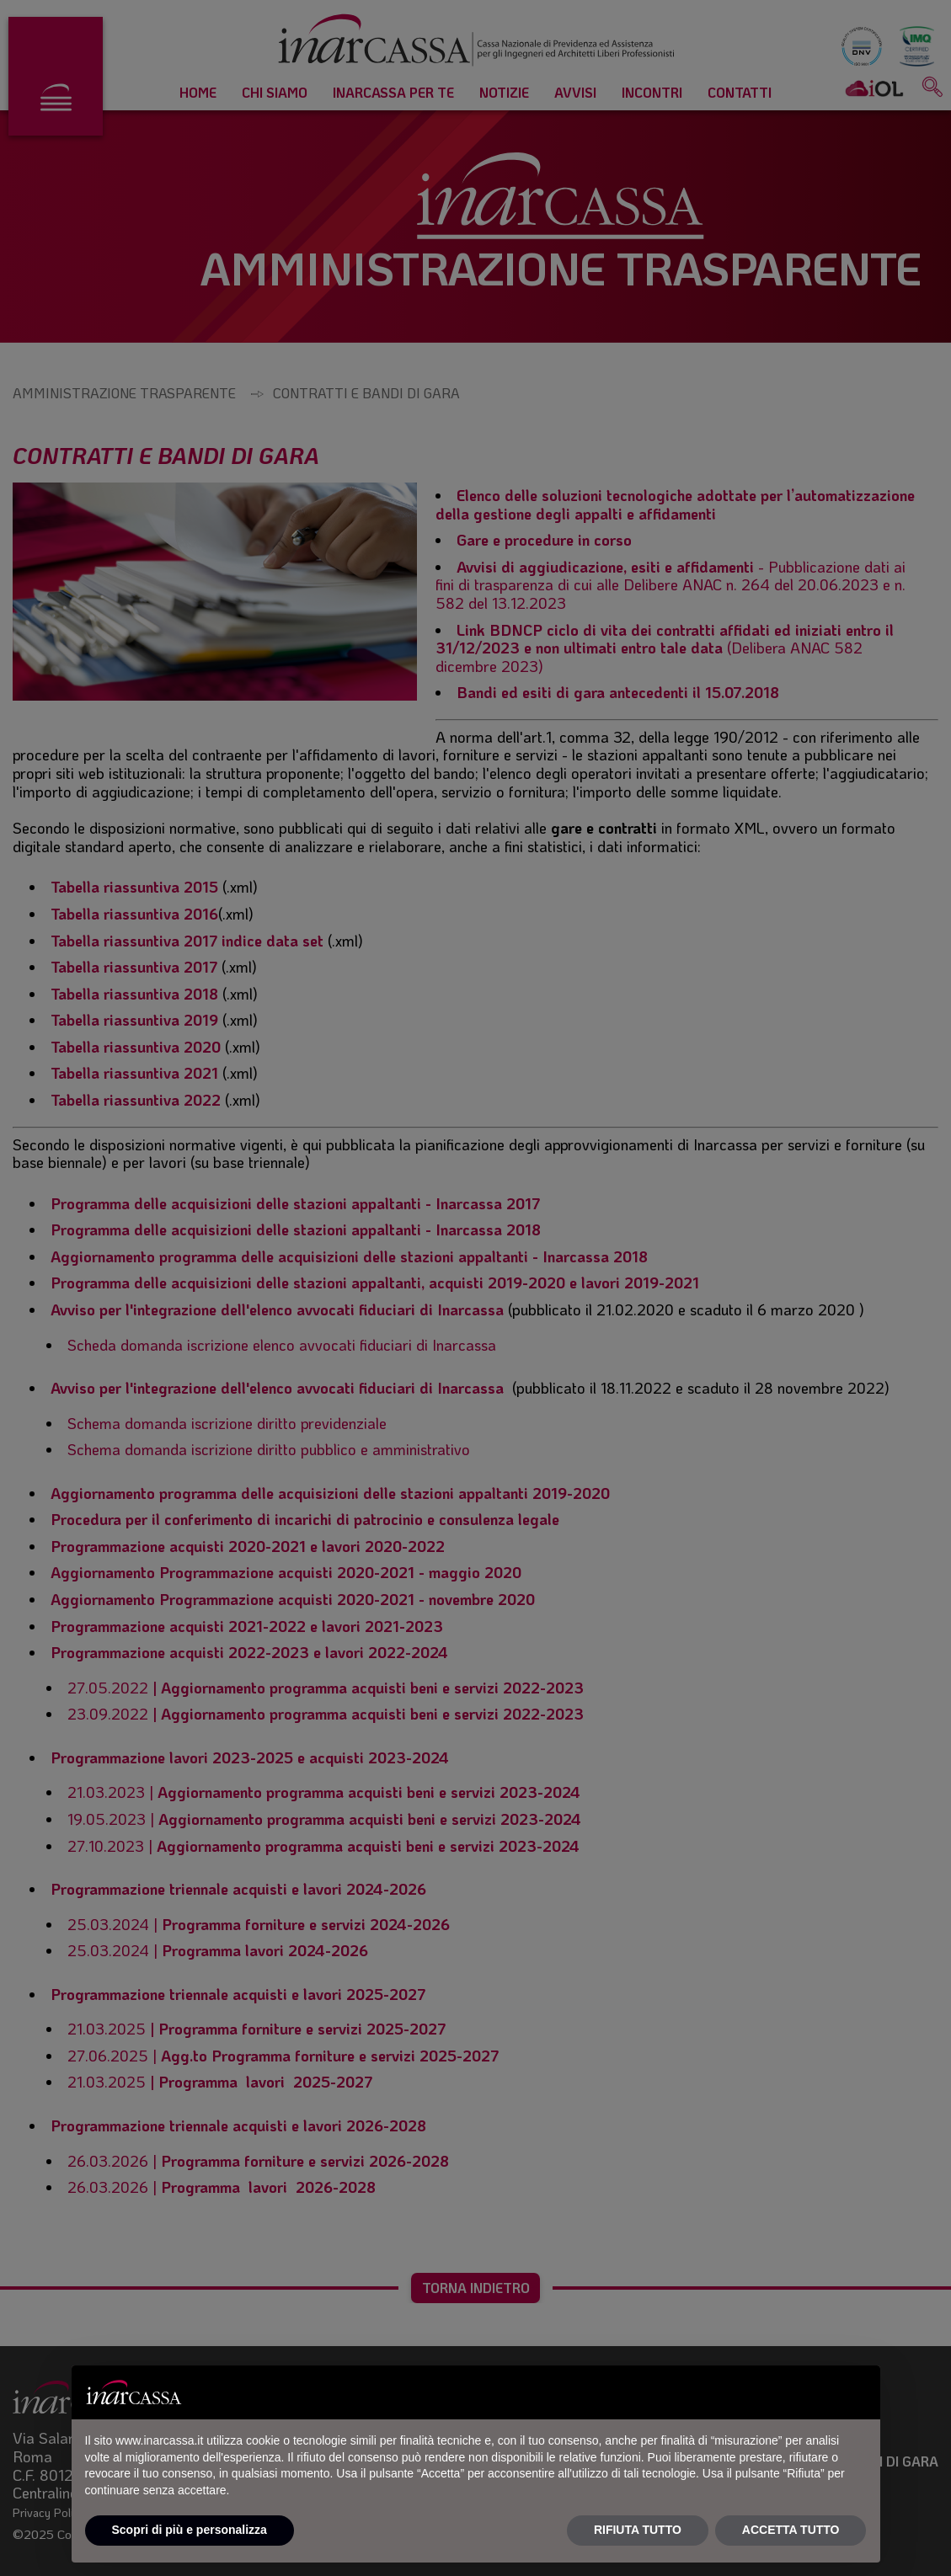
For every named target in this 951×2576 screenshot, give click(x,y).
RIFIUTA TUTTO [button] (637, 2529)
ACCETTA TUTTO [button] (791, 2529)
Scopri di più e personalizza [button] (189, 2529)
